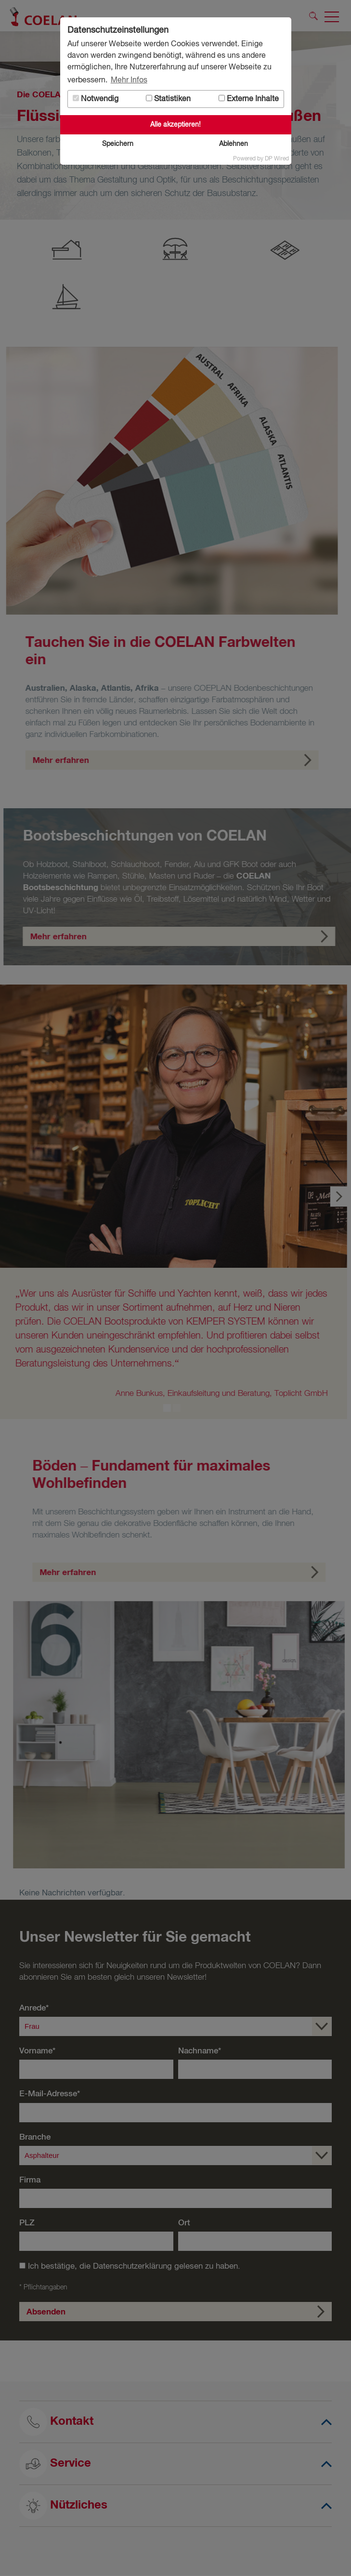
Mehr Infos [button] (129, 80)
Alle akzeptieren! (175, 124)
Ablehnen (233, 144)
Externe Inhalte (249, 99)
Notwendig (95, 99)
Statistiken (168, 99)
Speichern (117, 144)
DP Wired (277, 159)
